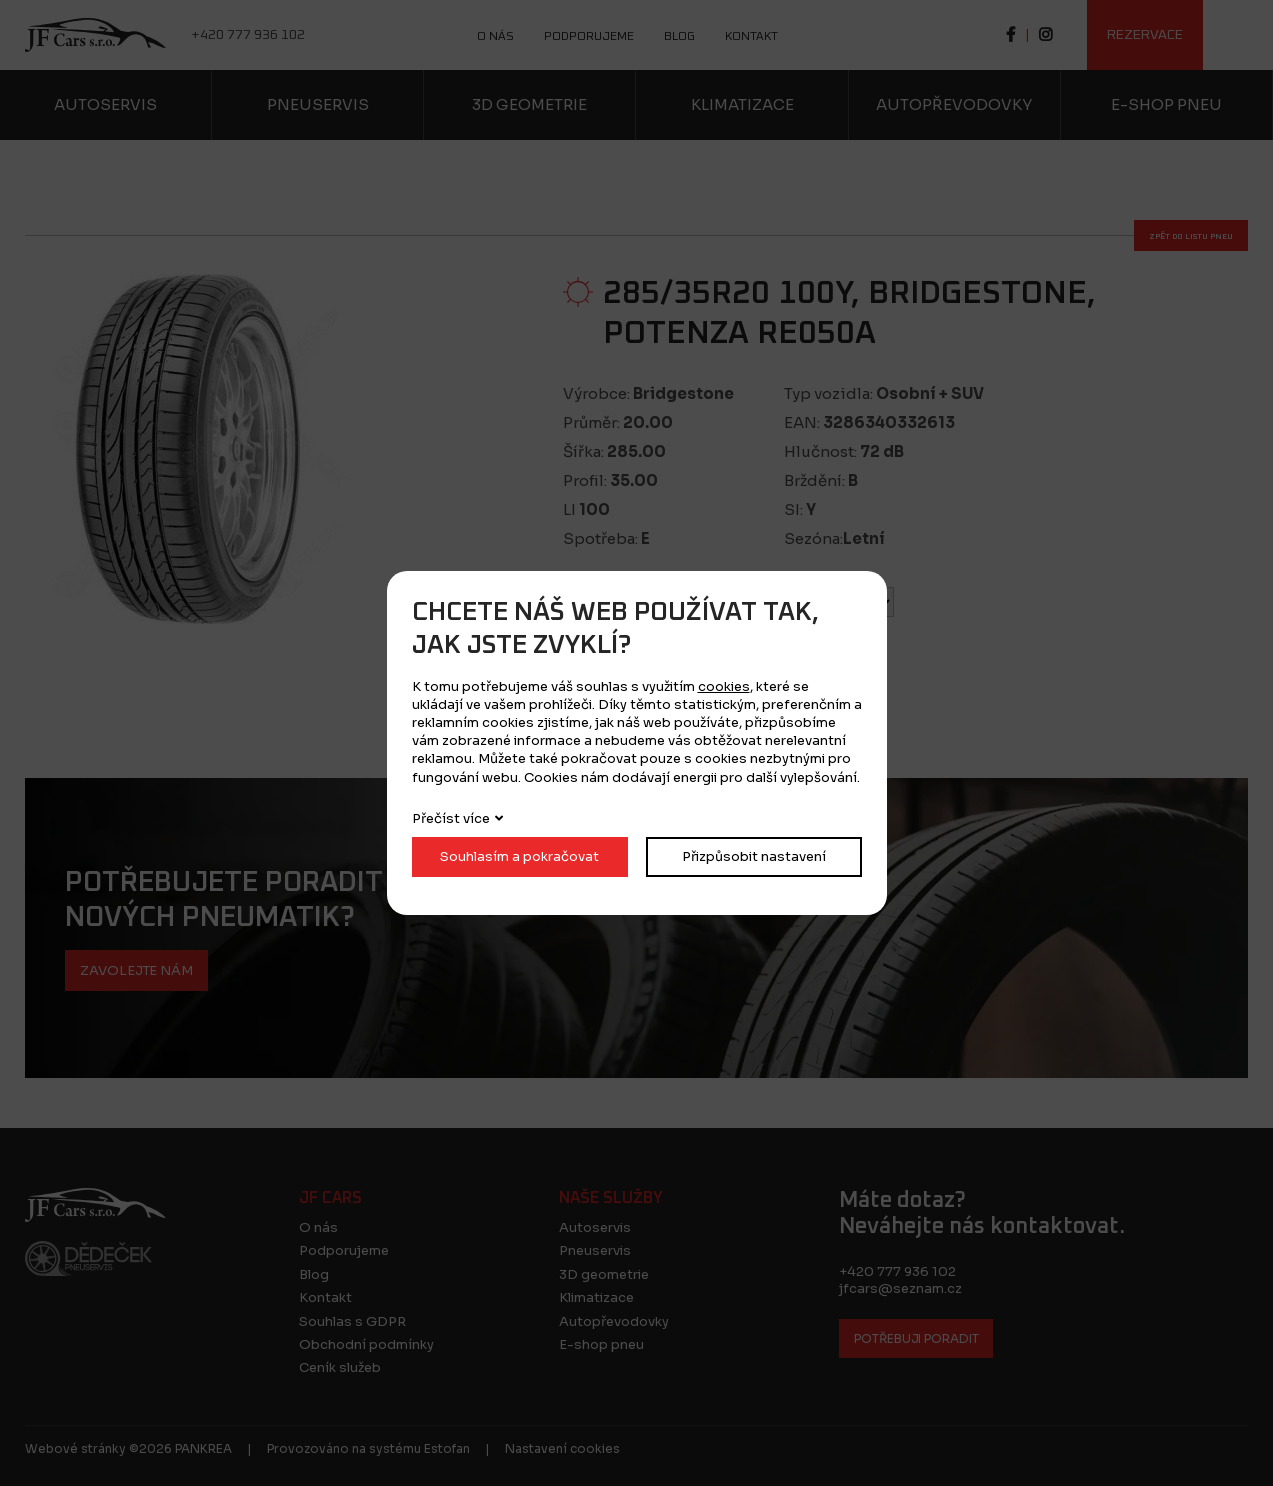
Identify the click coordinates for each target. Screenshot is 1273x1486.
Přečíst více (451, 818)
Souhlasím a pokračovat (519, 856)
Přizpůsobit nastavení (754, 856)
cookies (724, 686)
